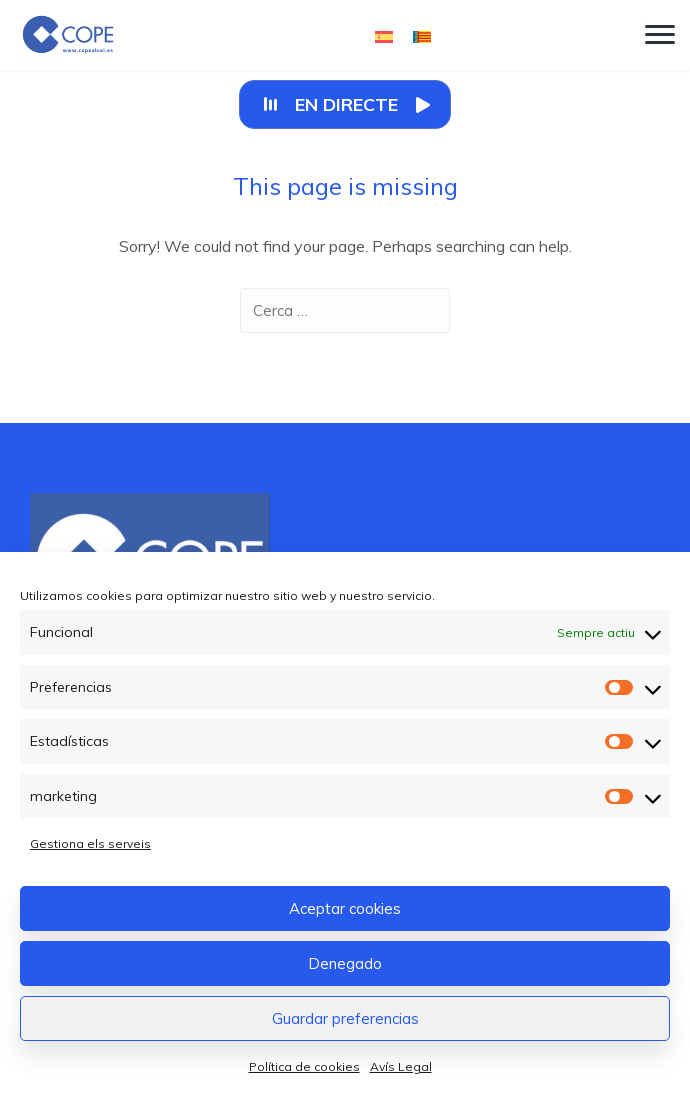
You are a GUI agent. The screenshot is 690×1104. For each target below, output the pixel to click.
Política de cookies (304, 1066)
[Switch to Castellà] (384, 35)
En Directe (347, 104)
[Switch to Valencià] (422, 35)
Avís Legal (401, 1066)
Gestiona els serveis (90, 843)
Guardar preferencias (345, 1018)
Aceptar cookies (345, 908)
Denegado (345, 963)
